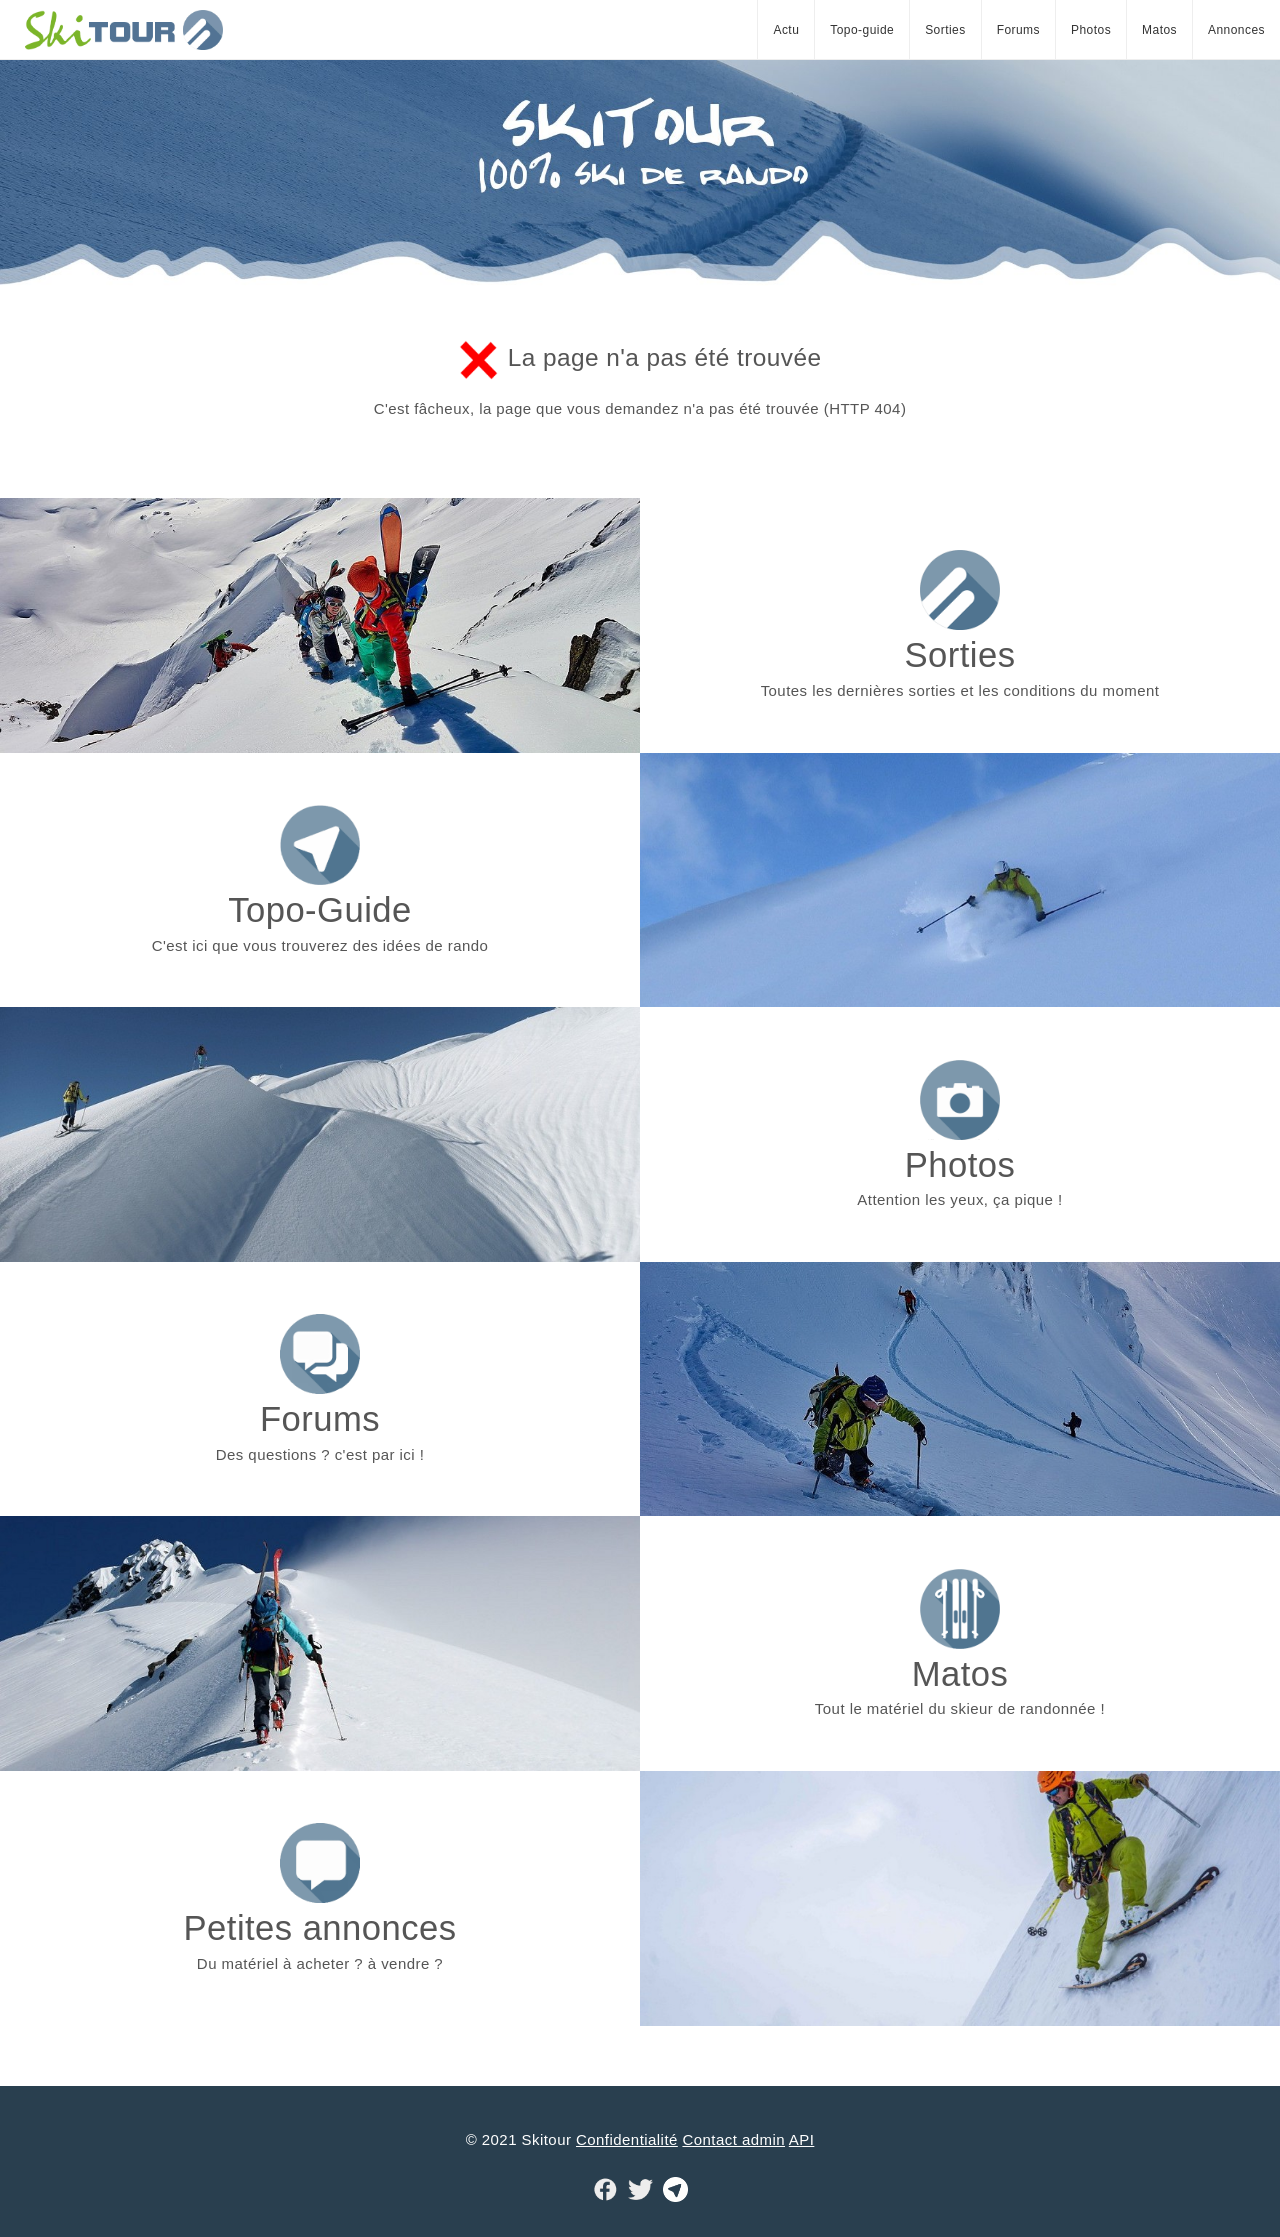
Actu (786, 30)
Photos (1091, 30)
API (802, 2139)
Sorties (945, 30)
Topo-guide (862, 30)
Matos (1159, 30)
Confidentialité (627, 2139)
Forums (1018, 30)
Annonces (1236, 30)
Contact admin (733, 2139)
